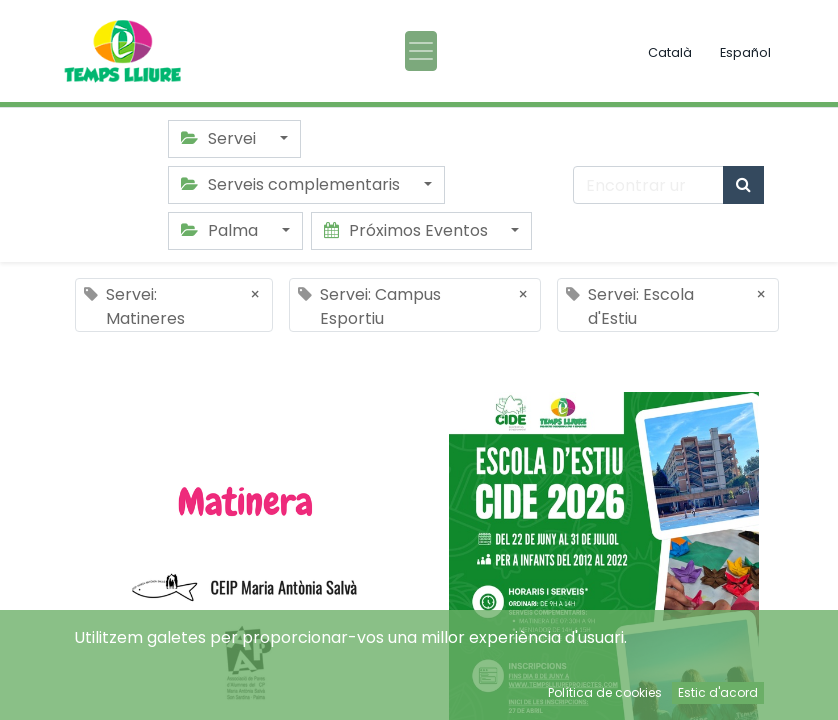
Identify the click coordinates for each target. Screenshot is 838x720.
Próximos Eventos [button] (408, 230)
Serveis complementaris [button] (292, 184)
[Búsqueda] (743, 185)
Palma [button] (221, 230)
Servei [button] (220, 138)
